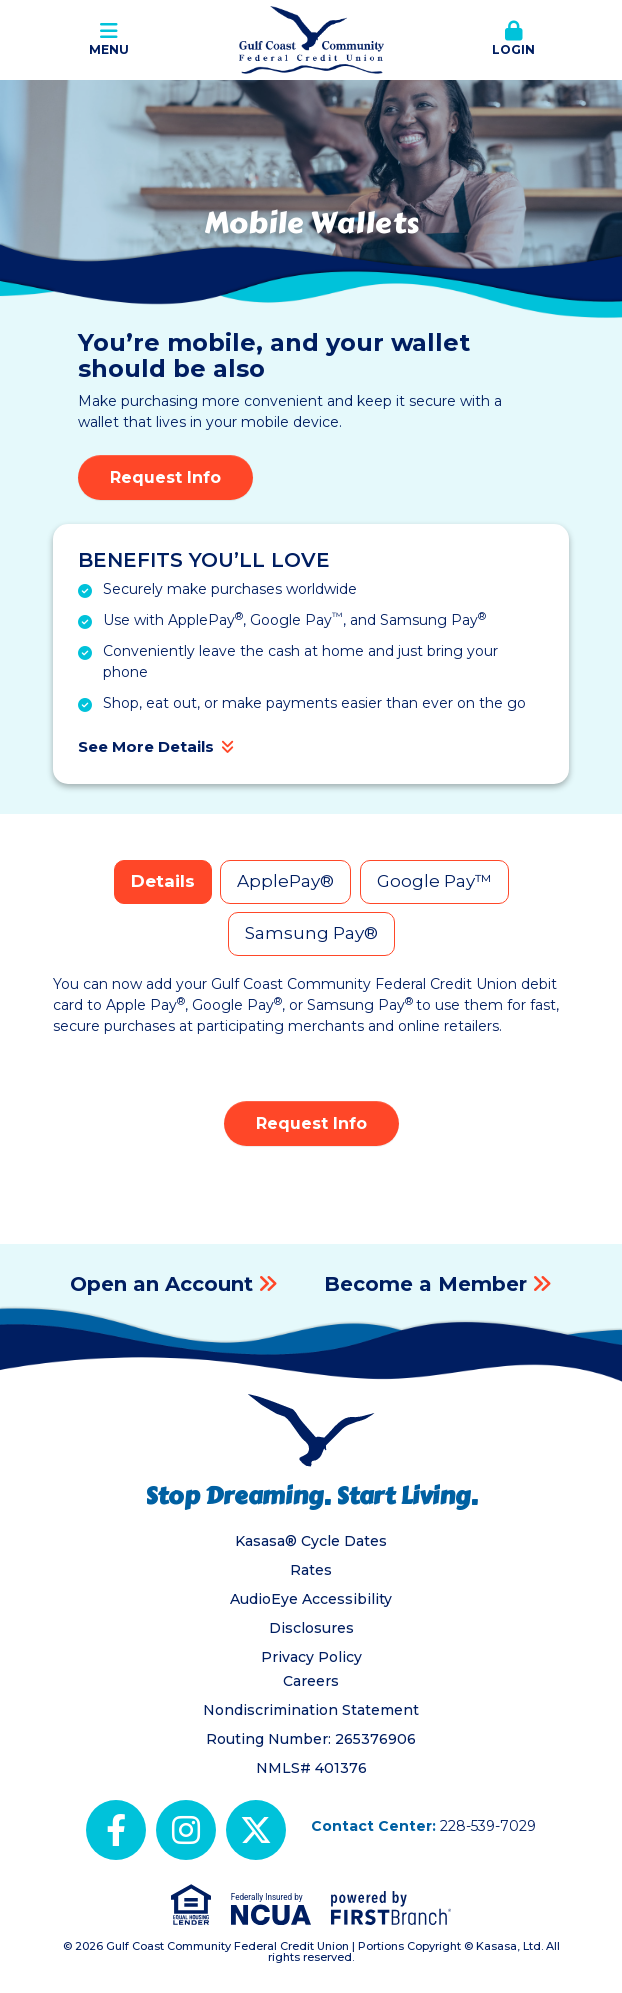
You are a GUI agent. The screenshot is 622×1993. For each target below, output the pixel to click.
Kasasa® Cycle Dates (311, 1541)
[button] (513, 40)
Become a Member (425, 1284)
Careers (311, 1681)
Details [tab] (163, 881)
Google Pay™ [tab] (434, 881)
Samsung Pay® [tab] (311, 933)
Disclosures (311, 1628)
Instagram (186, 1830)
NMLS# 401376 (311, 1768)
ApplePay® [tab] (285, 881)
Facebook (116, 1830)
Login (513, 39)
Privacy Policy (311, 1657)
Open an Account (161, 1284)
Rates (311, 1570)
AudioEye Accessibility (311, 1599)
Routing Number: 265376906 (311, 1739)
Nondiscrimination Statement (311, 1710)
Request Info (165, 477)
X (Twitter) (256, 1830)
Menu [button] (108, 39)
